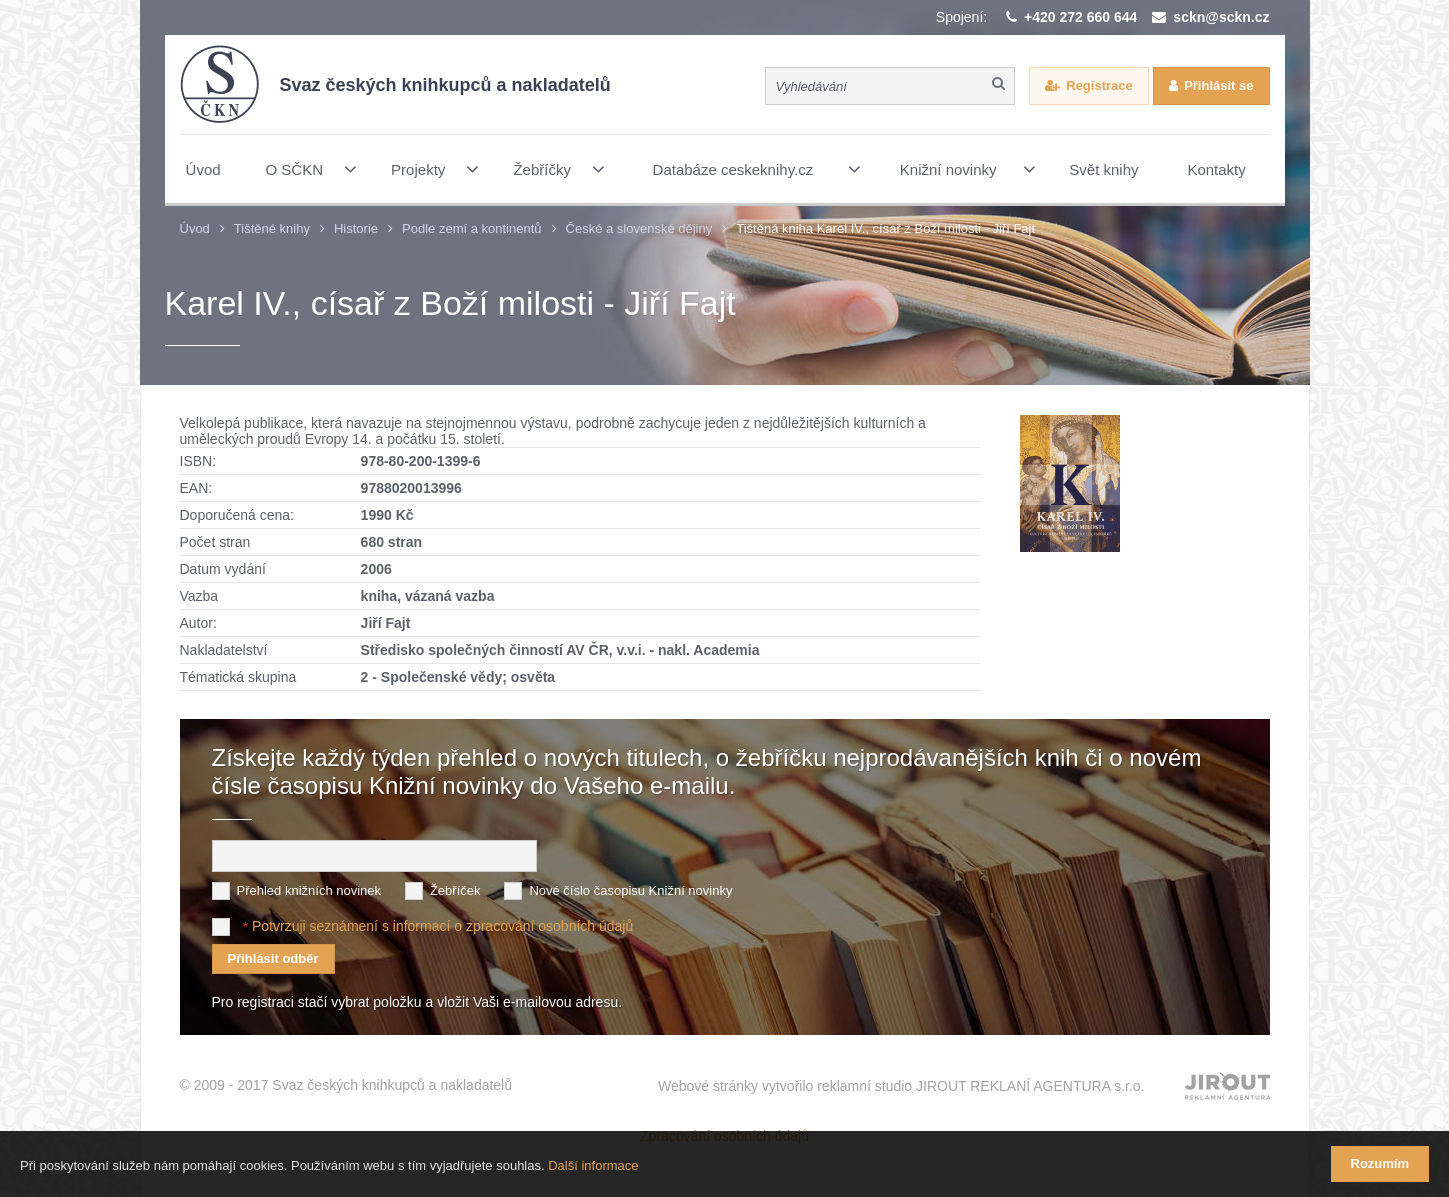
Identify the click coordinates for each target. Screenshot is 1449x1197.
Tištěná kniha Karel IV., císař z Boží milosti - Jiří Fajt (885, 228)
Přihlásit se (1218, 85)
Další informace (593, 1165)
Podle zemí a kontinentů (471, 228)
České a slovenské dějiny (639, 228)
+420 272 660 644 (1080, 17)
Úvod (195, 228)
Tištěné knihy (272, 228)
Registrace (1099, 85)
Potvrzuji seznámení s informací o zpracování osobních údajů (442, 926)
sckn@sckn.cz (1221, 17)
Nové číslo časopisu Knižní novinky (630, 890)
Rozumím (1380, 1163)
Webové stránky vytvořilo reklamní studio (901, 1086)
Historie (356, 228)
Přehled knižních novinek (309, 890)
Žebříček (455, 890)
